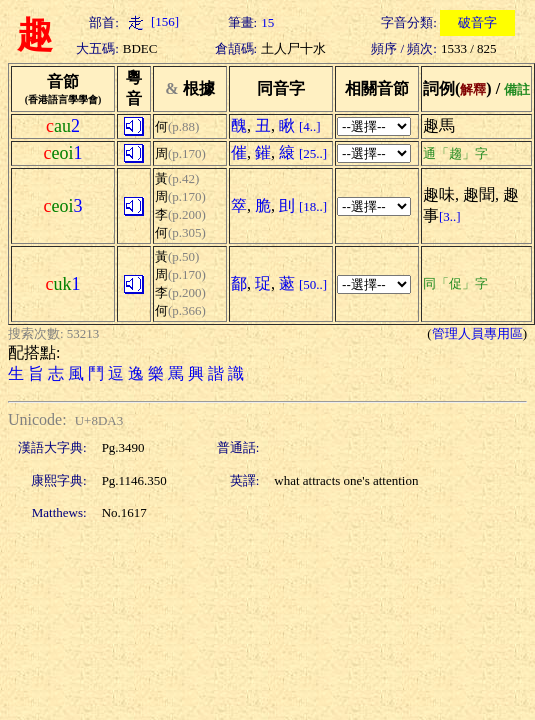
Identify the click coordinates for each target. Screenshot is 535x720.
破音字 (477, 22)
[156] (151, 21)
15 (267, 22)
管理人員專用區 (477, 333)
